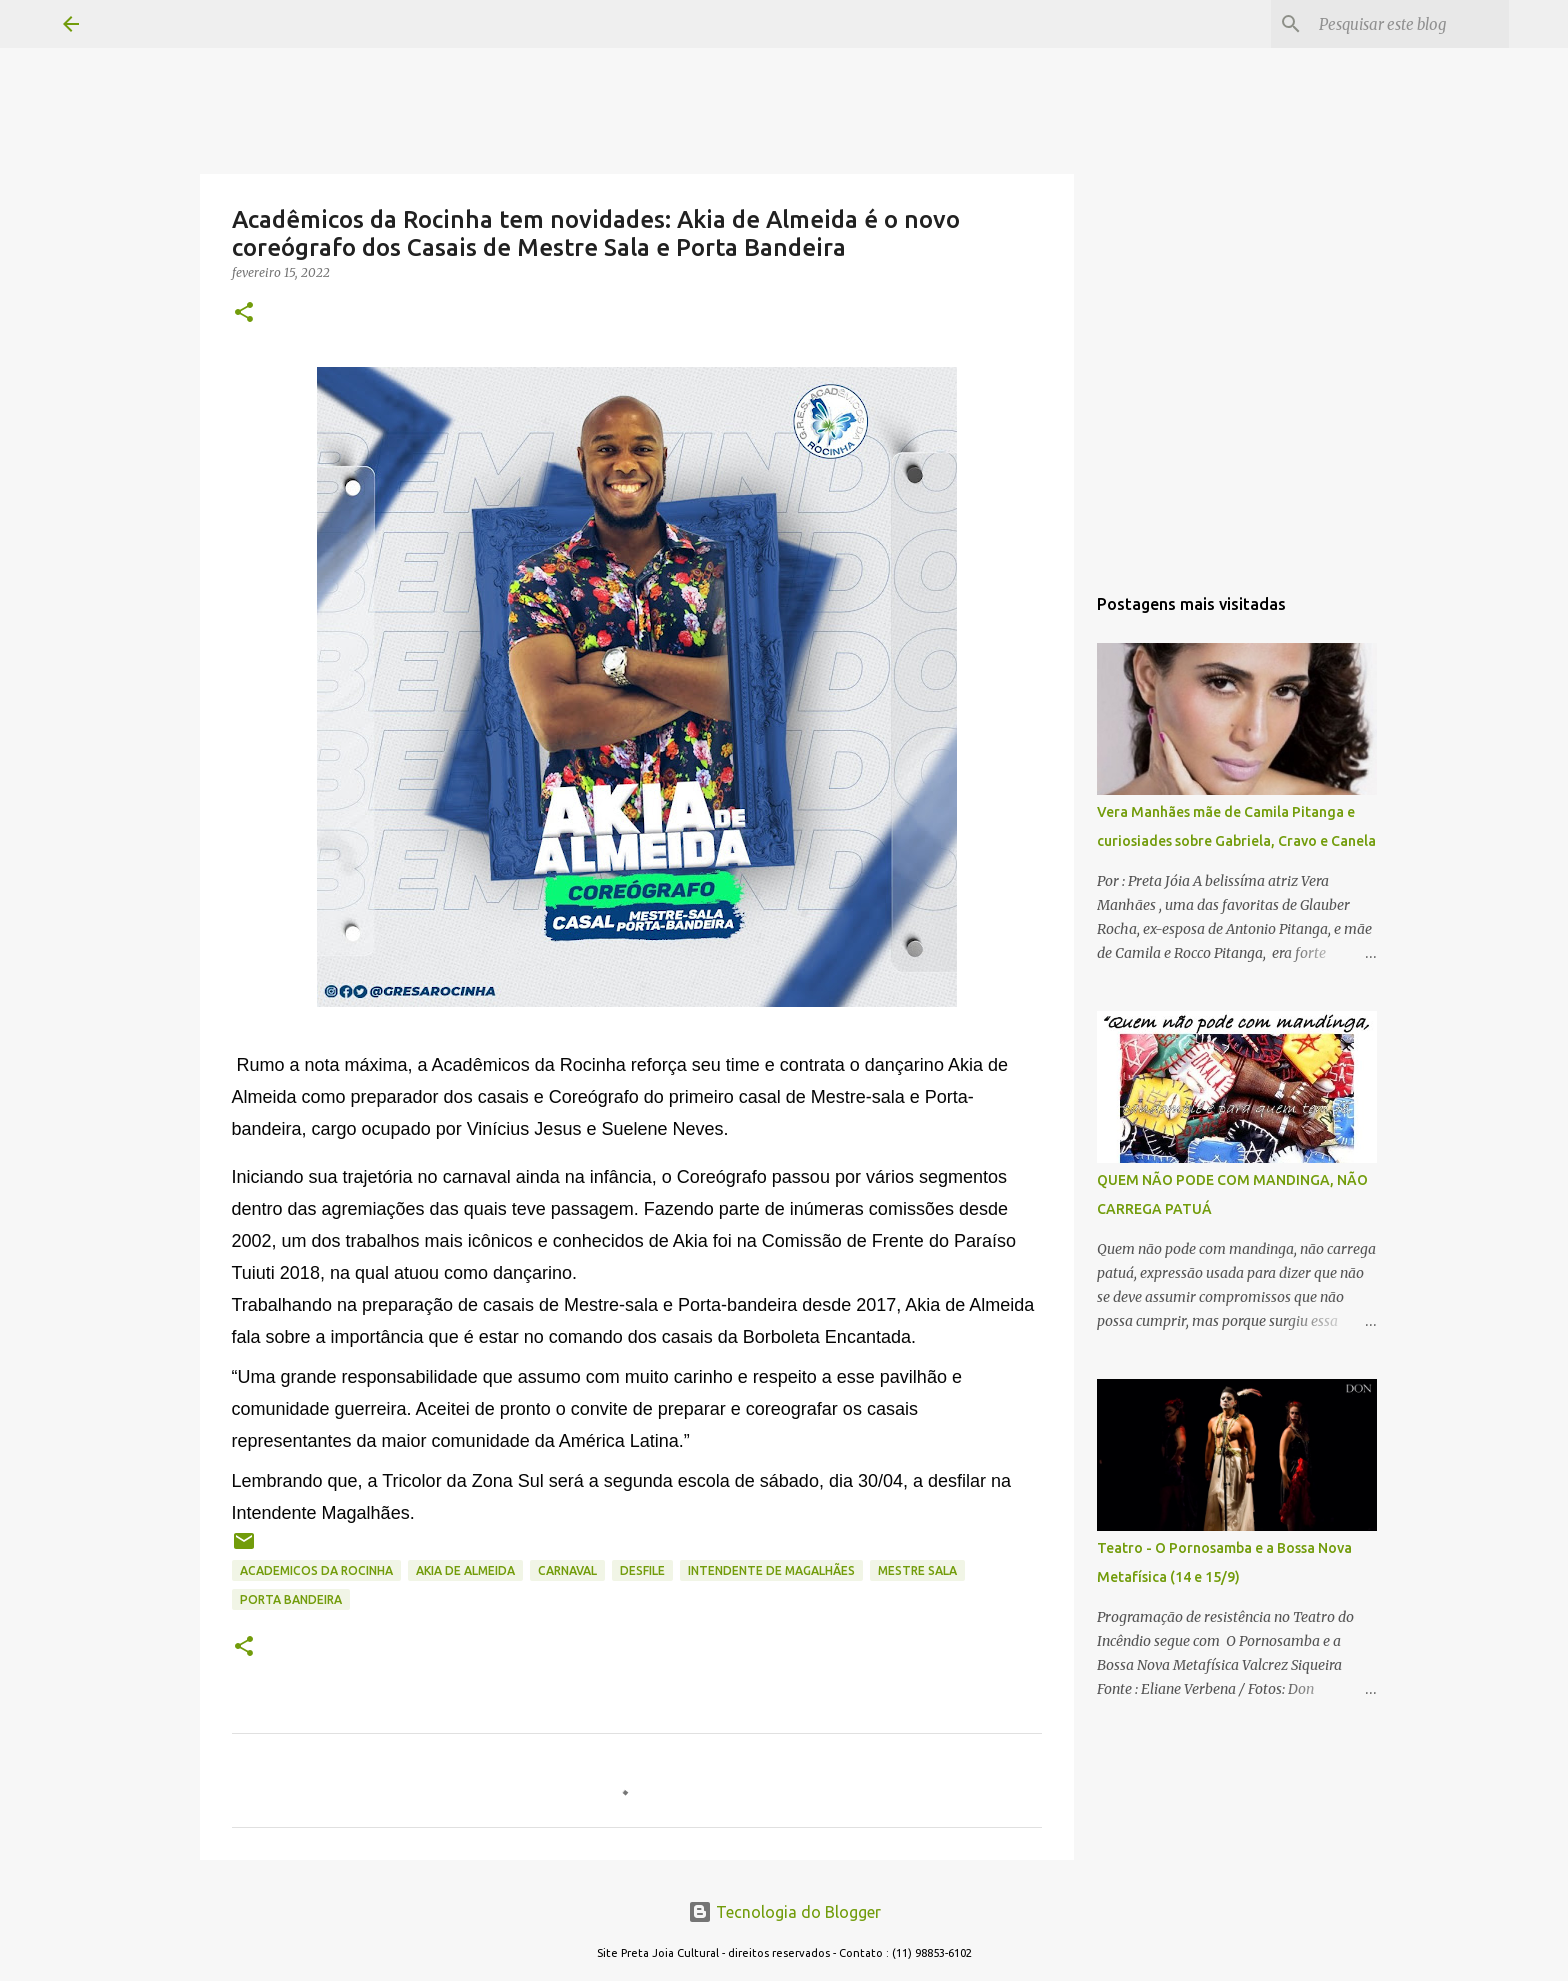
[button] (244, 313)
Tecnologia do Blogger (784, 1912)
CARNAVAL (567, 1570)
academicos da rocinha (316, 1570)
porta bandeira (291, 1599)
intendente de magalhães (771, 1570)
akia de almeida (465, 1570)
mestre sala (917, 1570)
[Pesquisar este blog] (1404, 24)
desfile (642, 1570)
